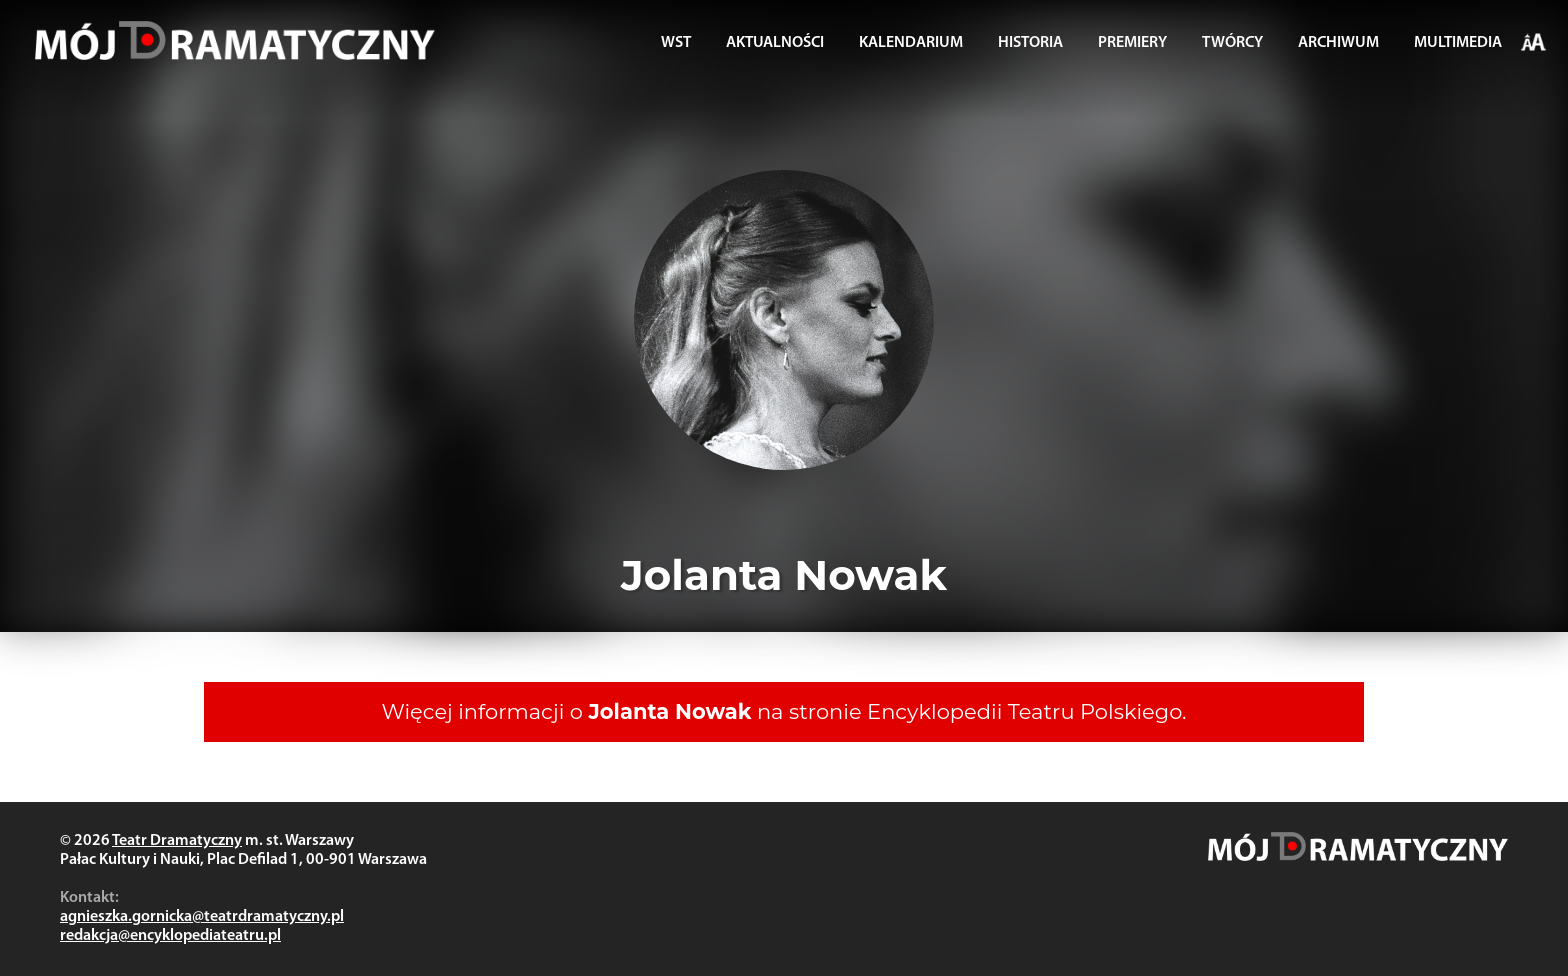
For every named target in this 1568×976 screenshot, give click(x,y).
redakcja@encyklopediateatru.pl (170, 936)
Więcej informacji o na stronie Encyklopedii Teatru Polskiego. (784, 711)
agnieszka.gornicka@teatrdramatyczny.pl (202, 917)
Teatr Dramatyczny (177, 841)
